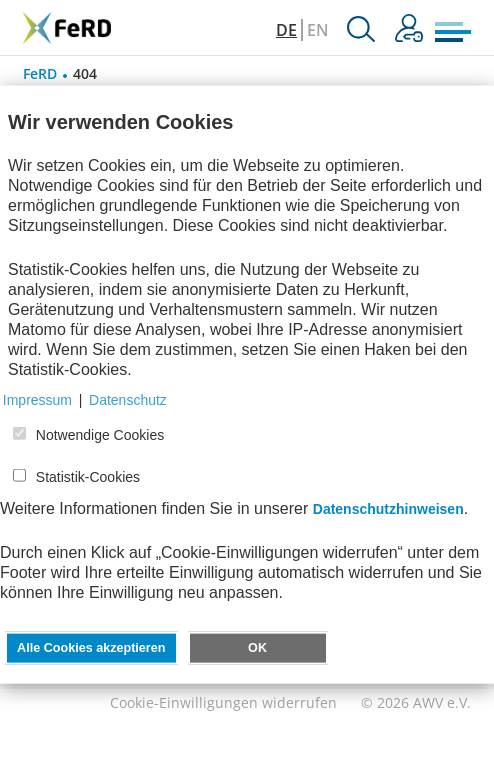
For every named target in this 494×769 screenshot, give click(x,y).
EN (318, 30)
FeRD (40, 73)
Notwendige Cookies (100, 435)
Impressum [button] (37, 400)
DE (286, 30)
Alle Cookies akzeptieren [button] (91, 648)
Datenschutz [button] (128, 400)
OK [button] (257, 648)
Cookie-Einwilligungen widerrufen (223, 702)
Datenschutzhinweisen (388, 509)
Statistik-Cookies (88, 477)
